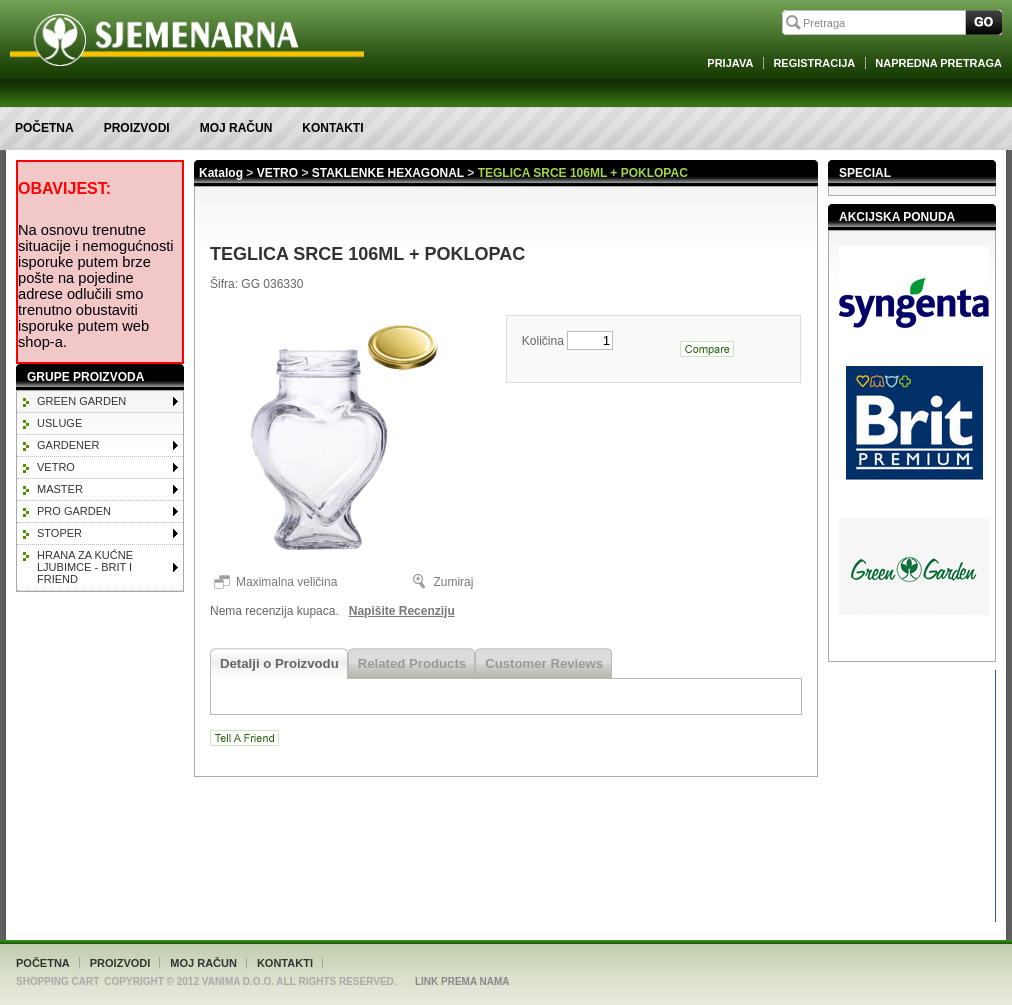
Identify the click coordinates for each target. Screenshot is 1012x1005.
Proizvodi (137, 128)
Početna (44, 128)
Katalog (221, 173)
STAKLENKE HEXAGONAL (388, 173)
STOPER (59, 533)
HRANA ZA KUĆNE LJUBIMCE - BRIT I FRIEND (85, 567)
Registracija (814, 63)
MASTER (60, 489)
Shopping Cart (57, 981)
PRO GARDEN (74, 511)
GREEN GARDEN (81, 401)
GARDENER (68, 445)
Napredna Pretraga (938, 63)
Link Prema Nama (462, 981)
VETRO (56, 467)
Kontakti (332, 128)
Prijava (730, 63)
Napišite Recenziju (402, 611)
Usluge (59, 423)
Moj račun (236, 128)
